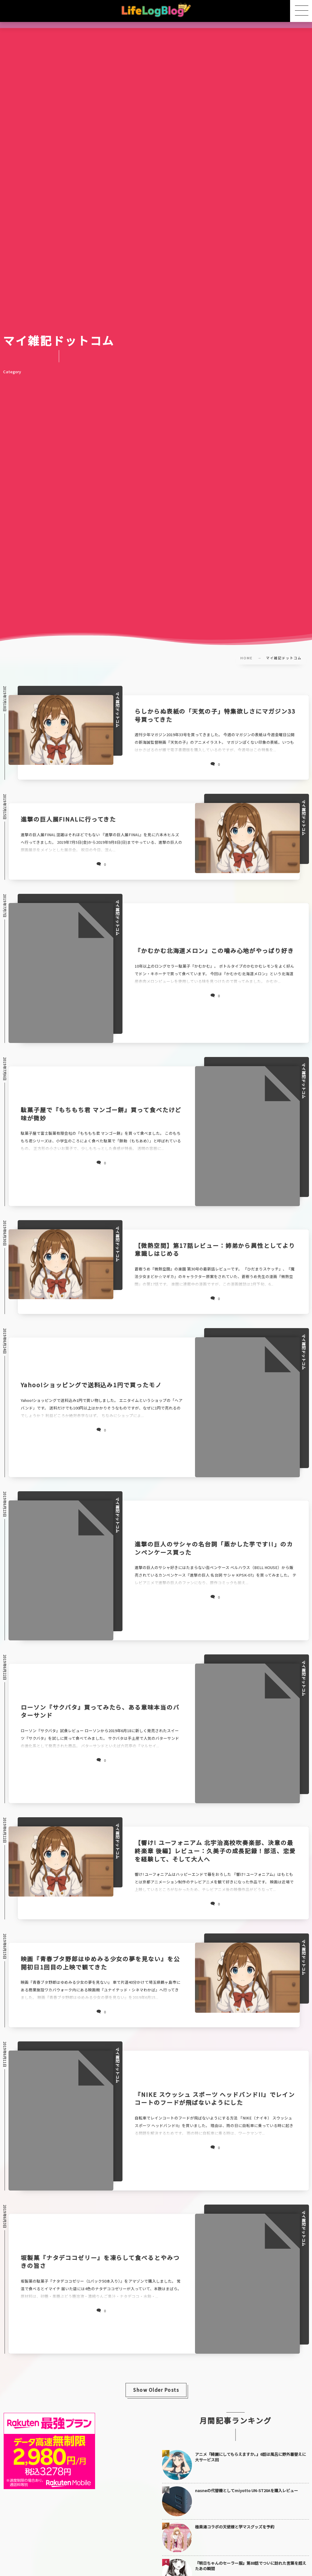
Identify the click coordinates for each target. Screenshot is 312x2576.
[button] (301, 11)
